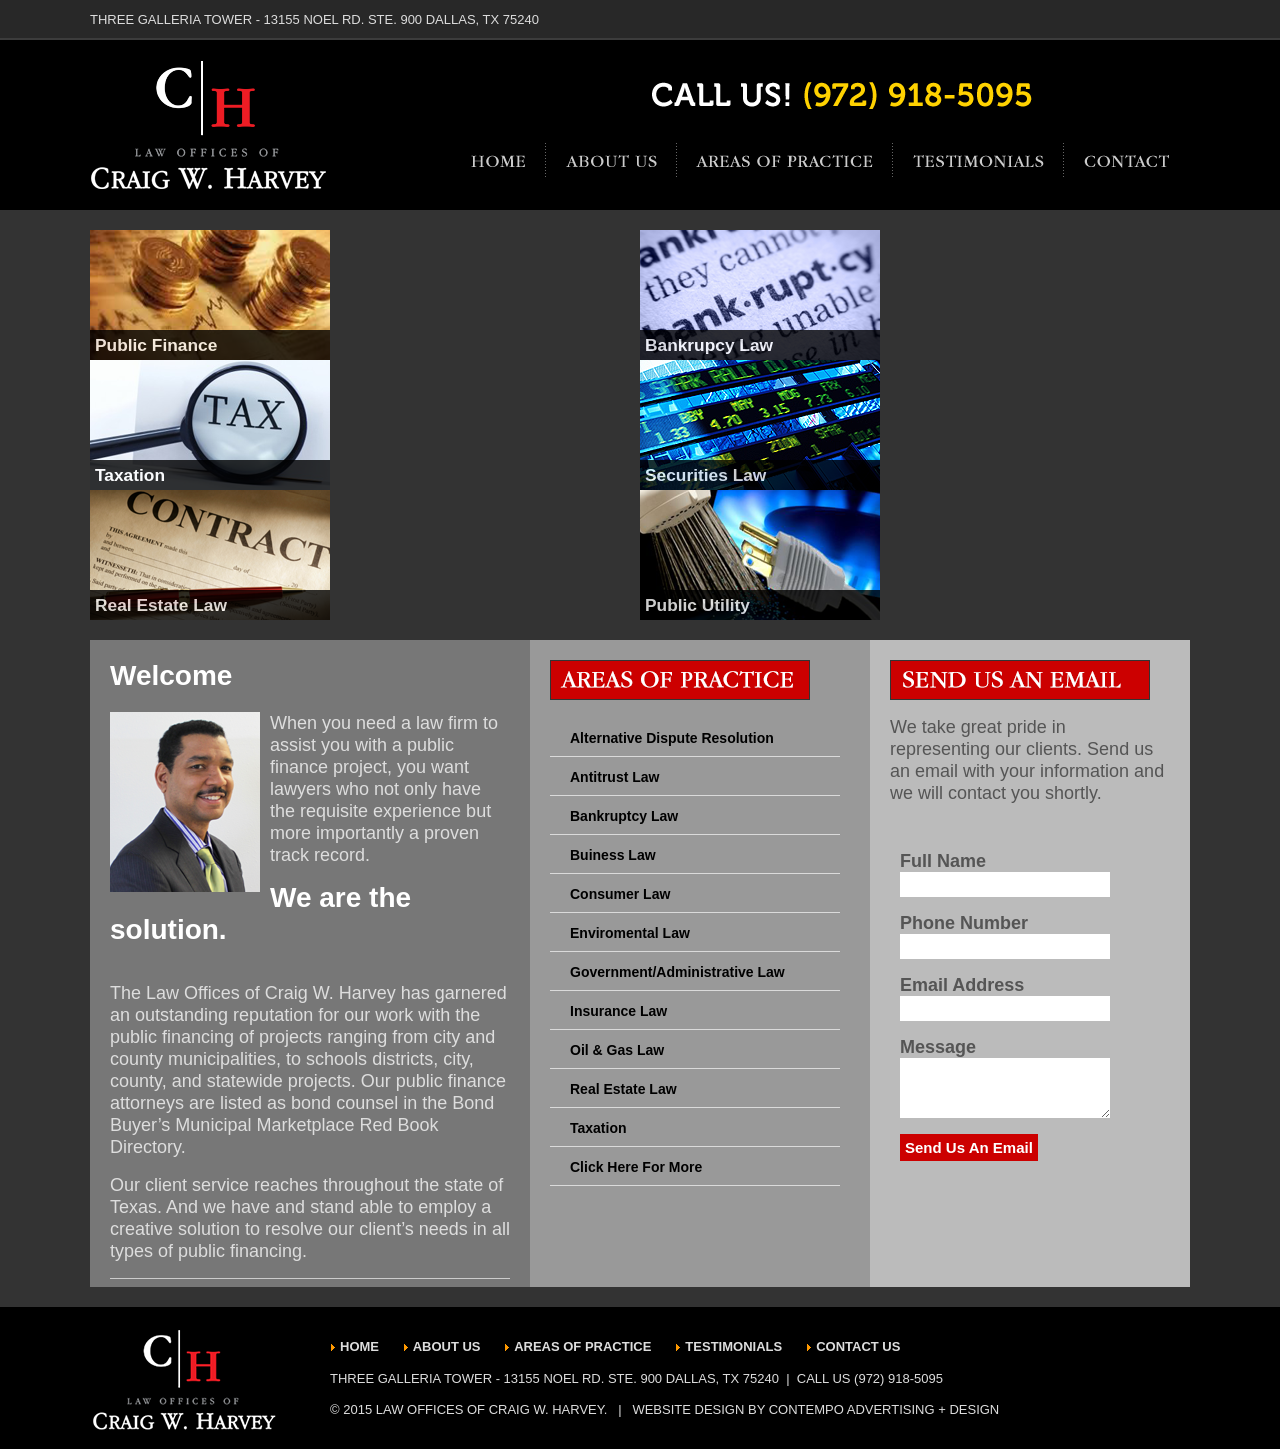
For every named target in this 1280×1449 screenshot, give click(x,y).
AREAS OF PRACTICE (582, 1346)
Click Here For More (636, 1167)
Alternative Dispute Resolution (672, 738)
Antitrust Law (614, 777)
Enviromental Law (630, 933)
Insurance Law (618, 1011)
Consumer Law (620, 894)
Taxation (598, 1128)
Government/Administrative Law (677, 972)
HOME (361, 1346)
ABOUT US (449, 1346)
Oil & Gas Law (617, 1050)
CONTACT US (858, 1346)
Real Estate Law (623, 1089)
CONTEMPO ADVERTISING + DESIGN (884, 1409)
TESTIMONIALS (733, 1346)
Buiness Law (613, 855)
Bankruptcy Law (624, 816)
